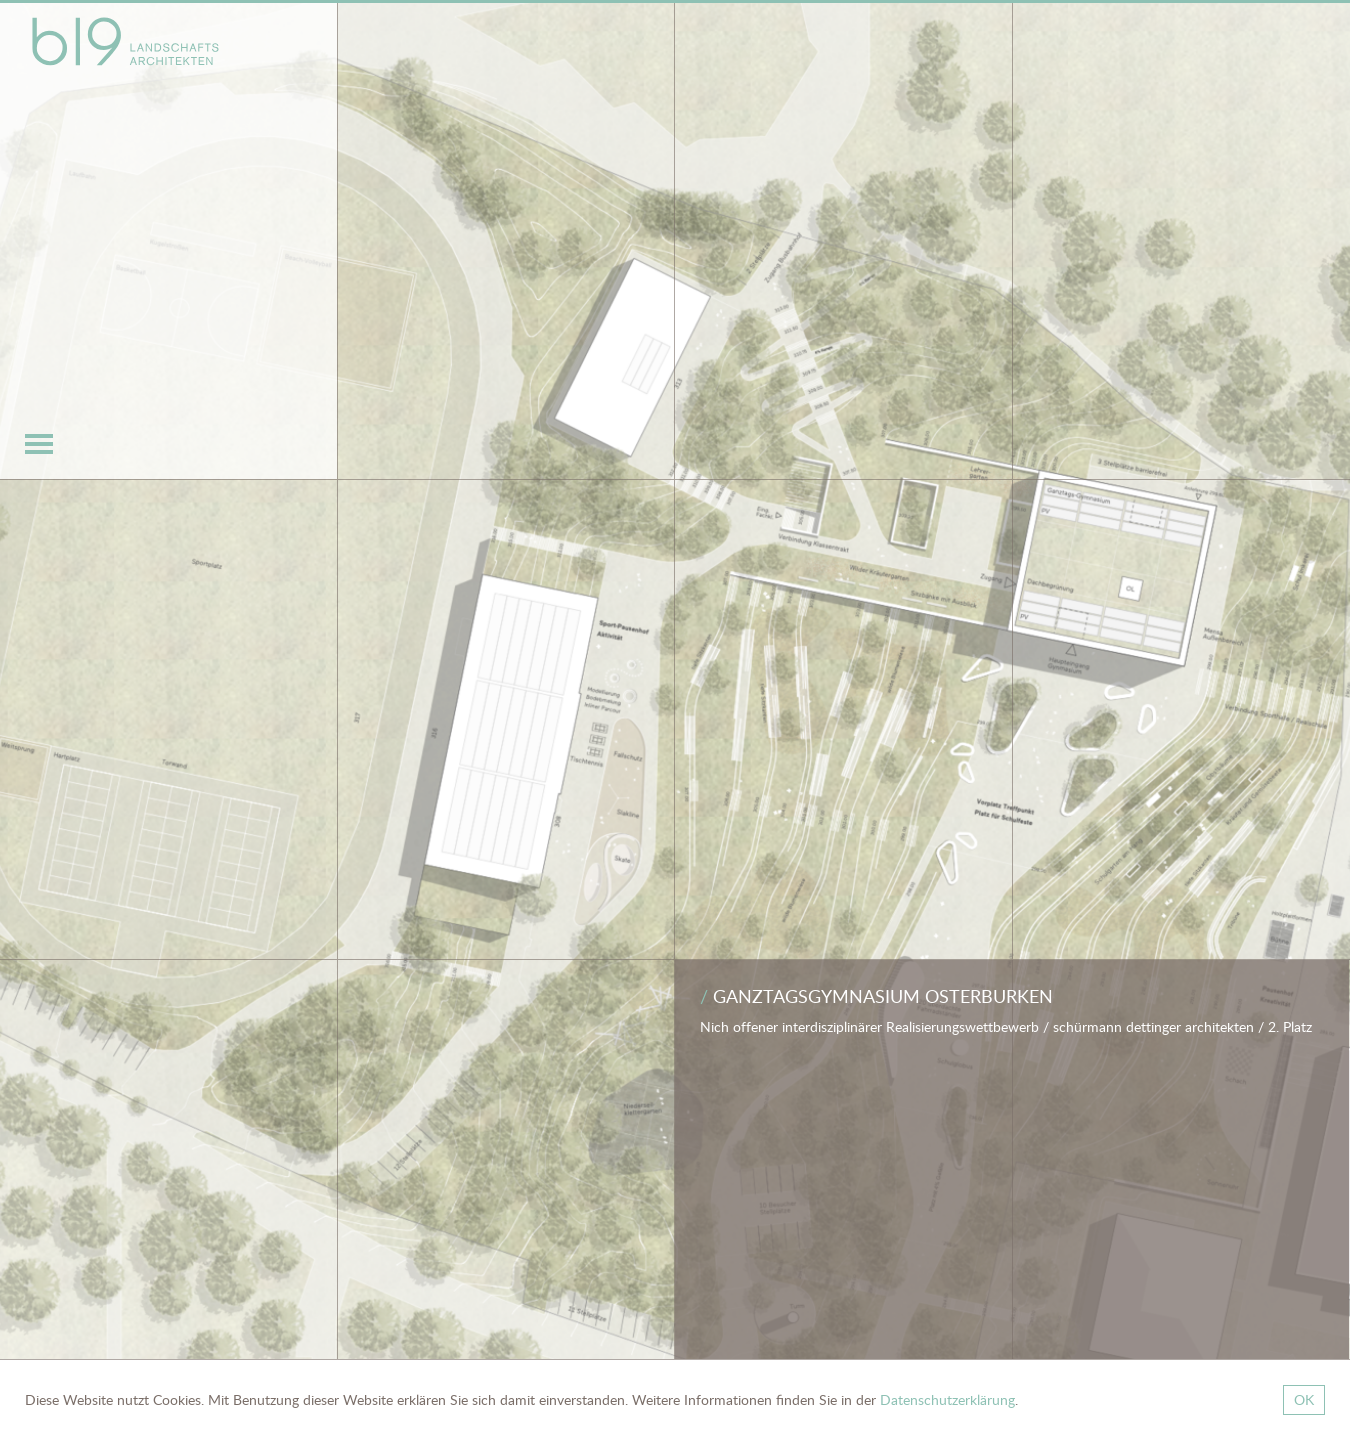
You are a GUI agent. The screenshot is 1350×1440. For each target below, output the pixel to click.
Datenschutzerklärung (947, 1399)
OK (1304, 1399)
